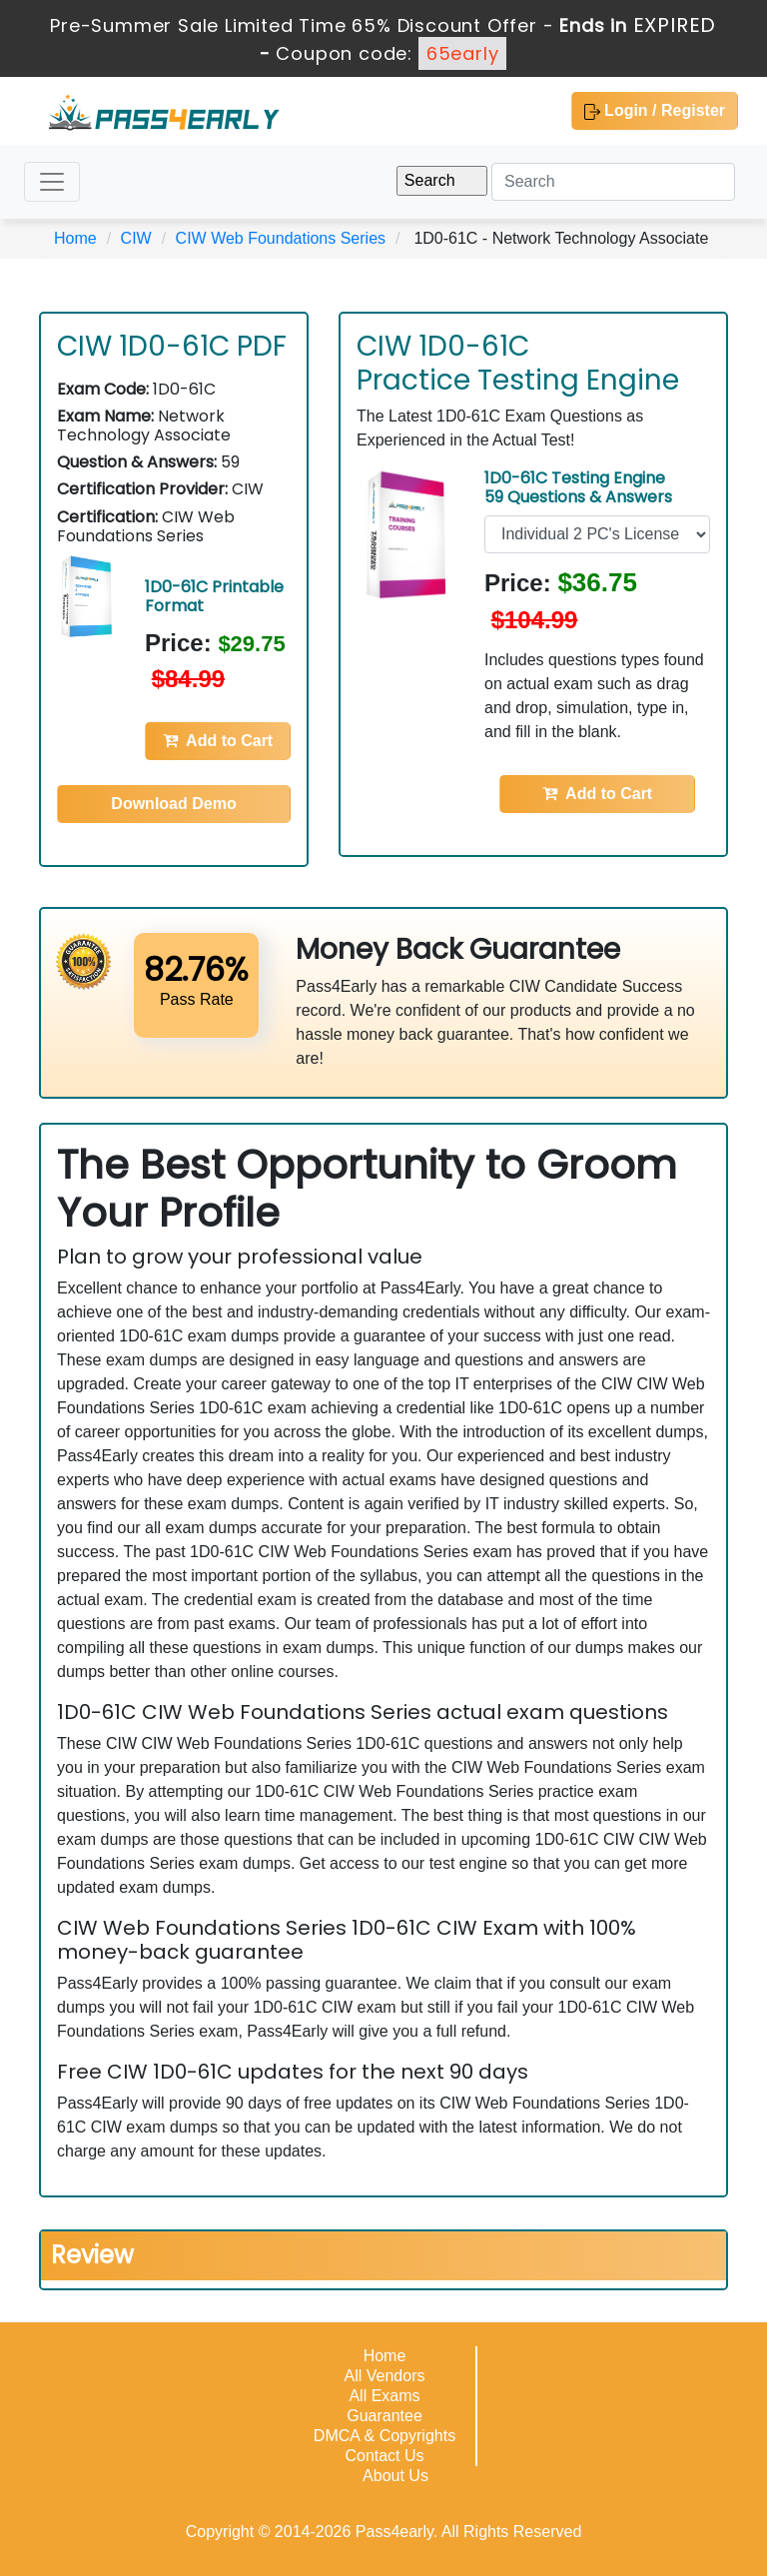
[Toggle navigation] (52, 182)
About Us (395, 2475)
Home (75, 238)
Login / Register (654, 111)
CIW (136, 238)
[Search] (613, 182)
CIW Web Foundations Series (280, 238)
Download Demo (173, 803)
